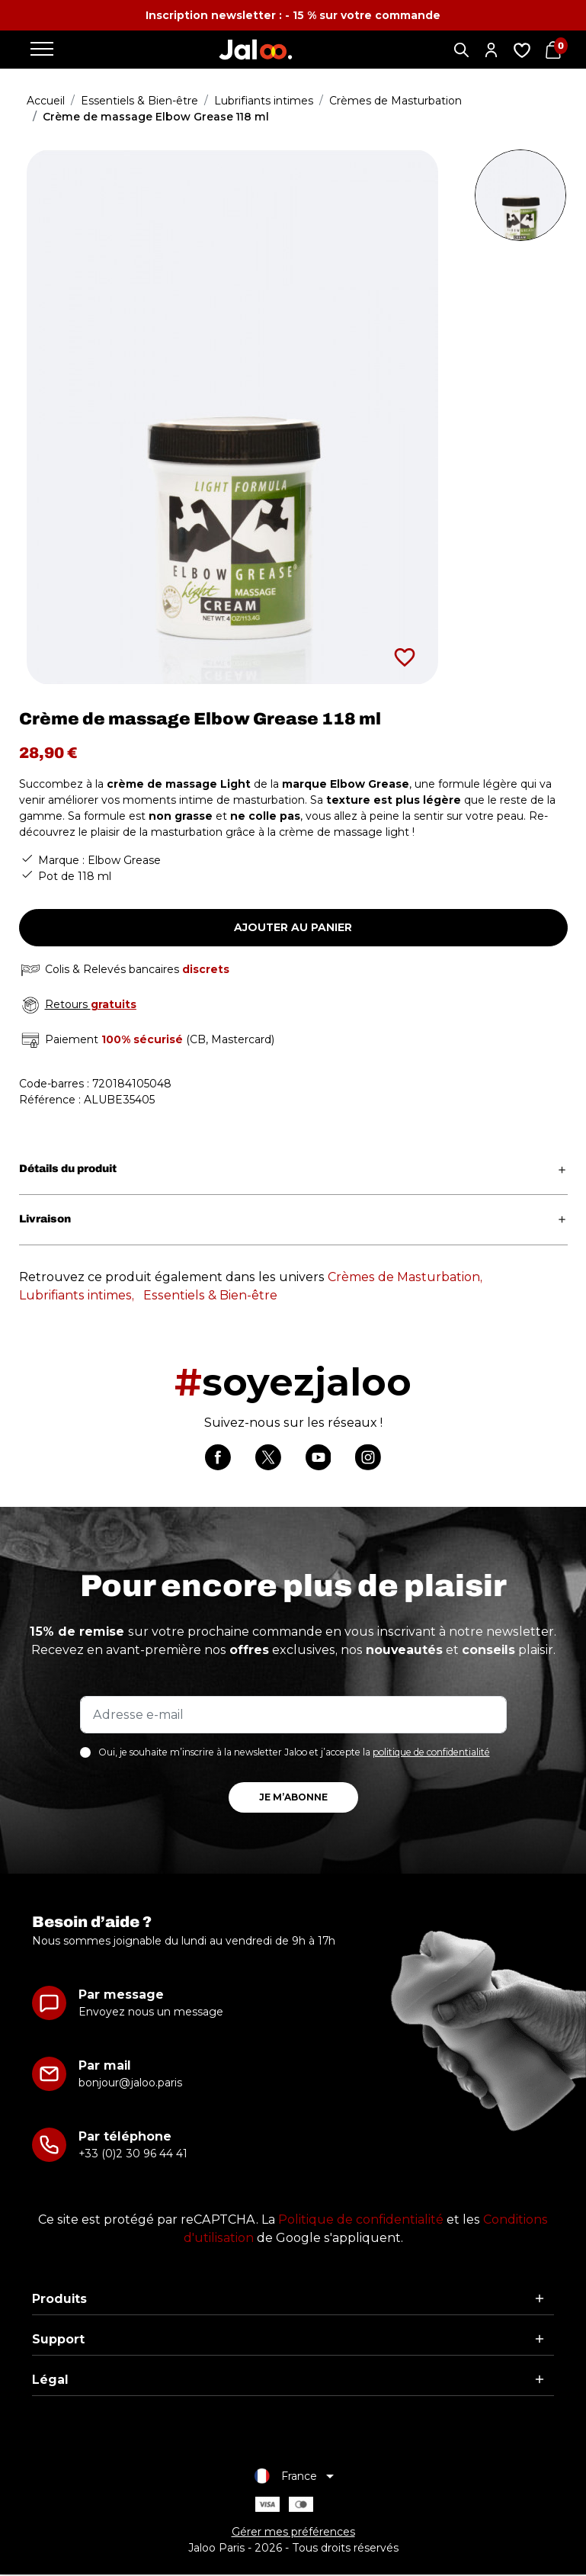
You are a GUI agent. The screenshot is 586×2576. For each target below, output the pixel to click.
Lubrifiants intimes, (76, 1295)
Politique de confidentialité (361, 2220)
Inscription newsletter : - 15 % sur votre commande (293, 15)
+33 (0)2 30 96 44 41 (132, 2154)
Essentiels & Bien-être (210, 1295)
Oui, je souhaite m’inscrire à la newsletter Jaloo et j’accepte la (294, 1753)
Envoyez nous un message (150, 2012)
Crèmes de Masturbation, (405, 1277)
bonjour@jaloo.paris (130, 2083)
